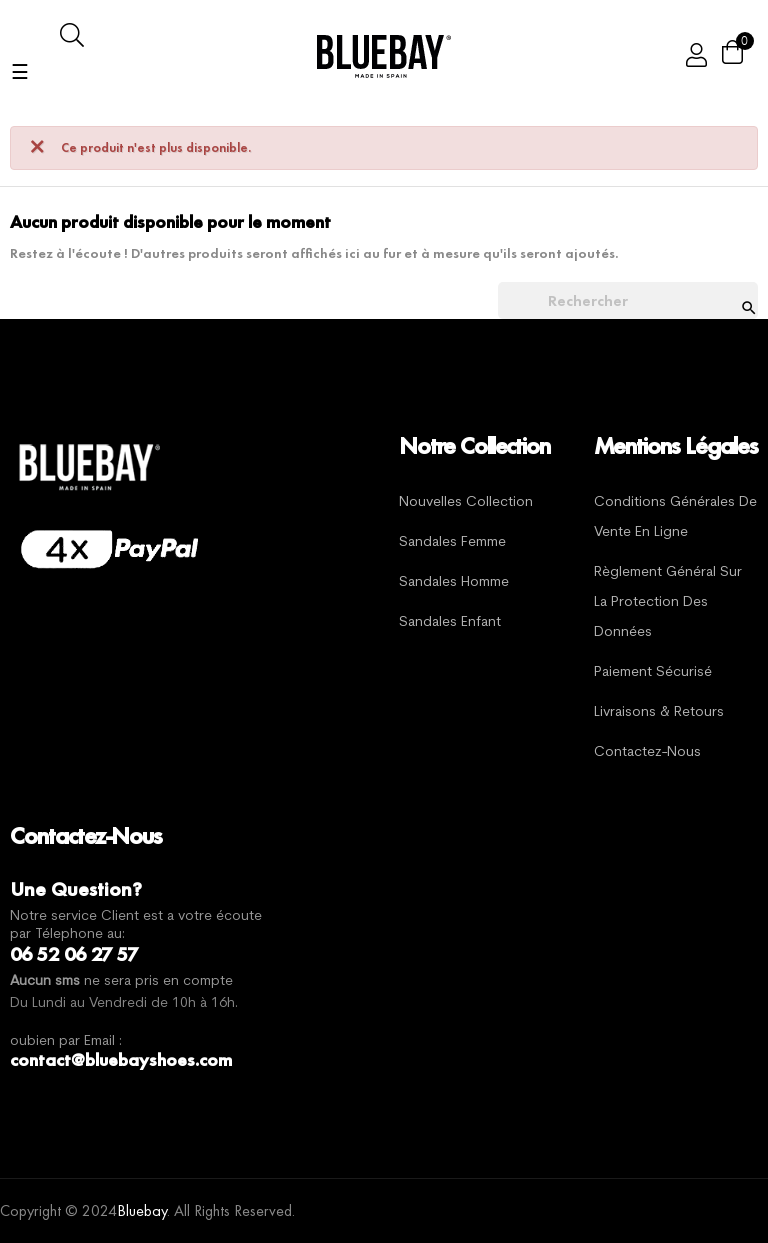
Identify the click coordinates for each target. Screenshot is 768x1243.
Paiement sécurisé (653, 672)
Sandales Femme (452, 542)
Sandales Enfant (450, 622)
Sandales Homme (454, 582)
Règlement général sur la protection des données (668, 602)
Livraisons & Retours (659, 712)
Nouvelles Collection (466, 502)
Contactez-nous (647, 752)
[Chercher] (628, 301)
